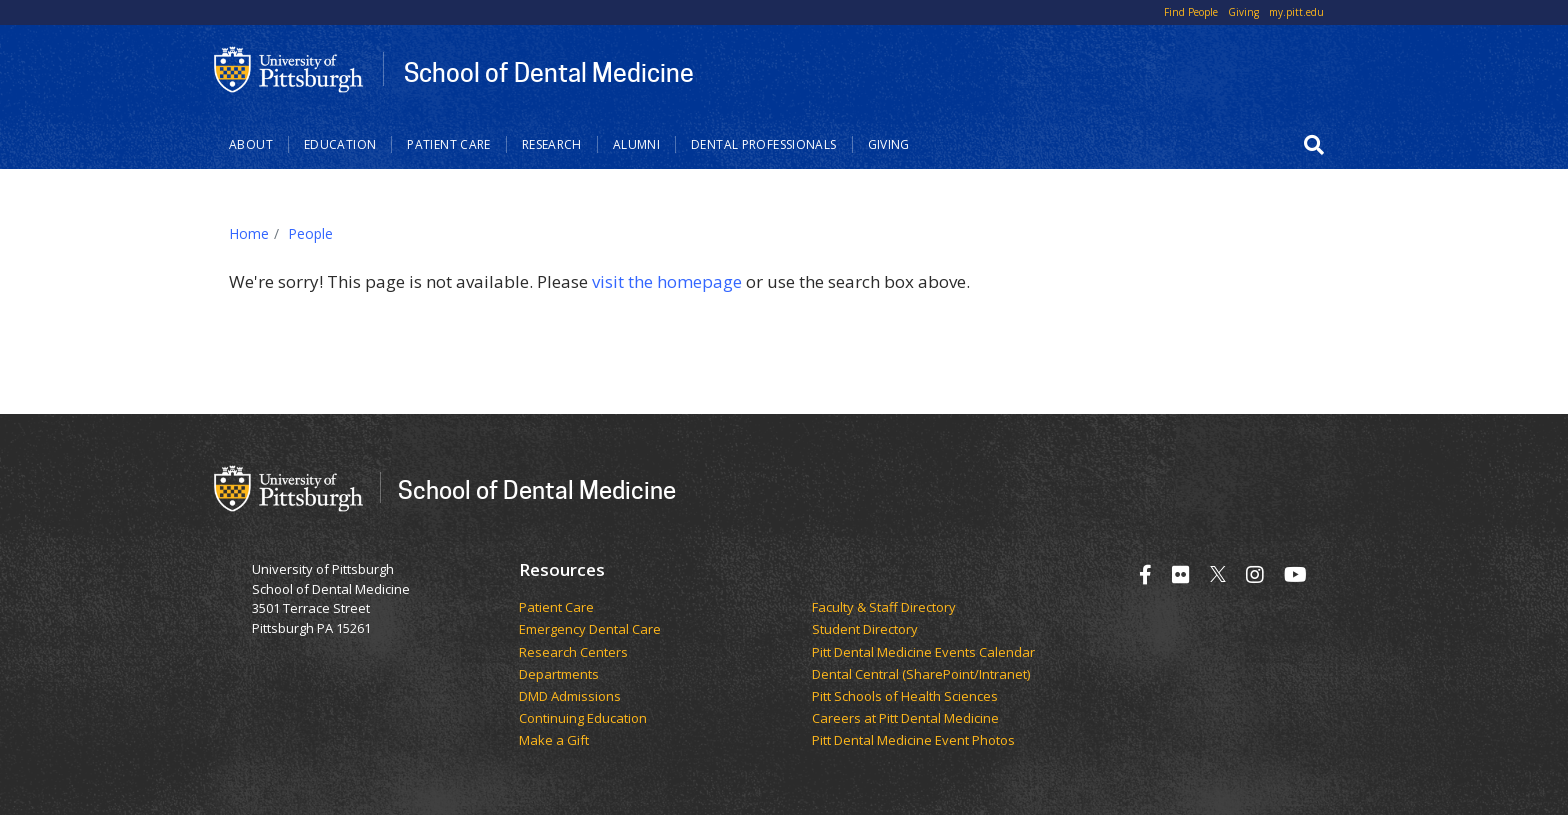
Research (552, 144)
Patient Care (449, 144)
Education (340, 144)
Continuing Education (583, 719)
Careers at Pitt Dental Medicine (905, 719)
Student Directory (865, 630)
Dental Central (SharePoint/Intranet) (921, 675)
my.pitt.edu (1296, 12)
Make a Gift (554, 741)
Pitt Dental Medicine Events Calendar (923, 653)
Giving (1243, 12)
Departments (559, 675)
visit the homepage (667, 281)
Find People (1191, 12)
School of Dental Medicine (549, 72)
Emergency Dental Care (590, 630)
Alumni (636, 144)
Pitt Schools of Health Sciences (905, 697)
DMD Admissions (570, 697)
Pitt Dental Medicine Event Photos (913, 741)
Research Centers (573, 653)
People (310, 233)
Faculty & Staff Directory (884, 608)
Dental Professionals (764, 144)
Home (249, 233)
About (251, 144)
